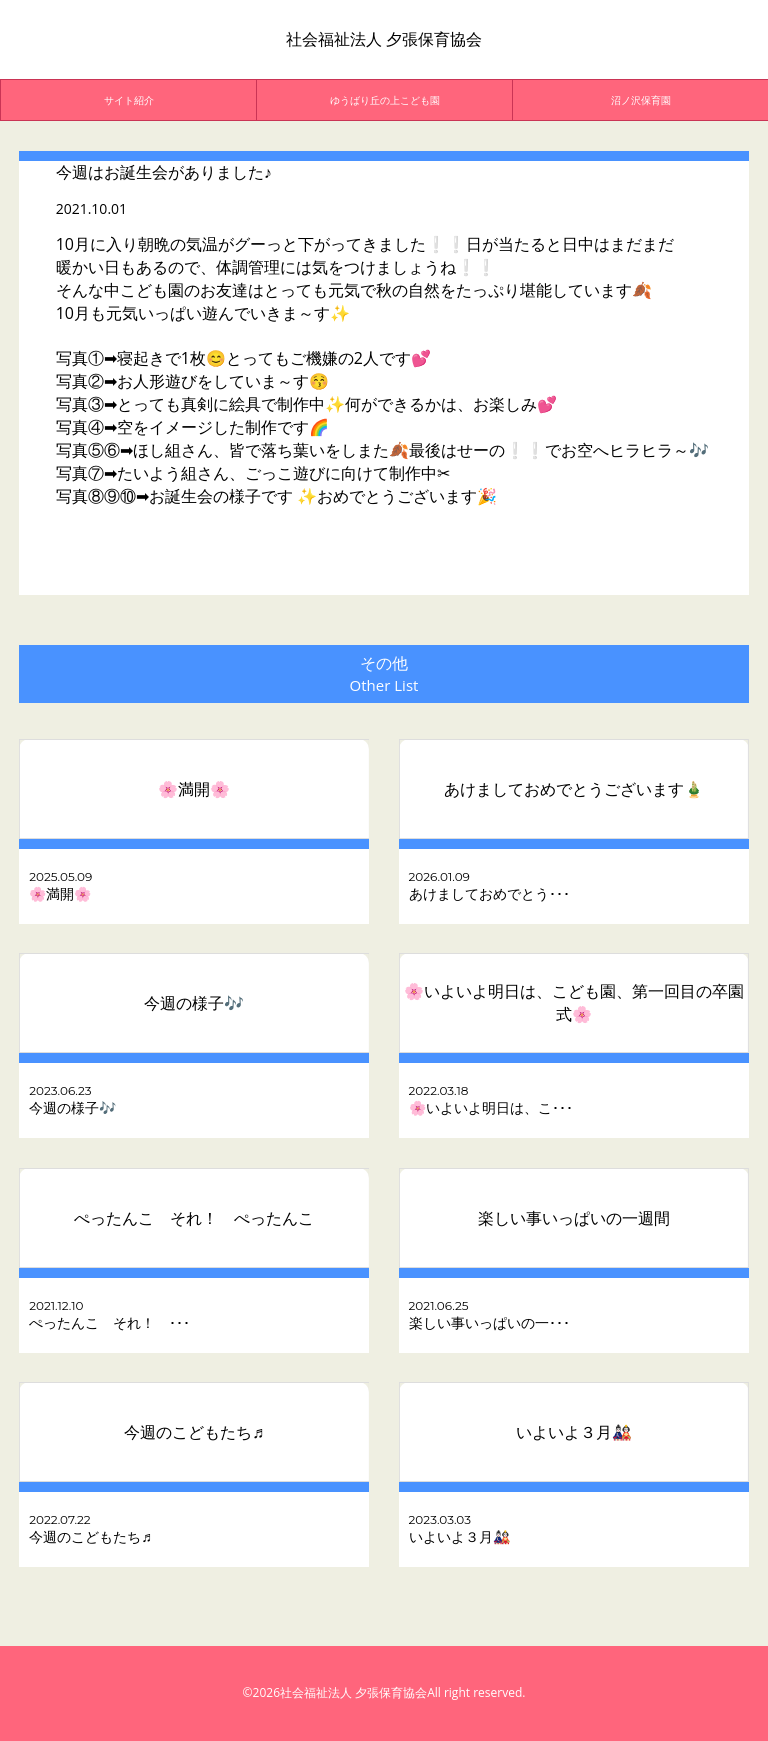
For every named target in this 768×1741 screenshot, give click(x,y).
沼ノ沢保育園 (641, 100)
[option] (129, 100)
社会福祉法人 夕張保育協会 (384, 39)
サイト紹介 (129, 100)
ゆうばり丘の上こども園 (385, 100)
